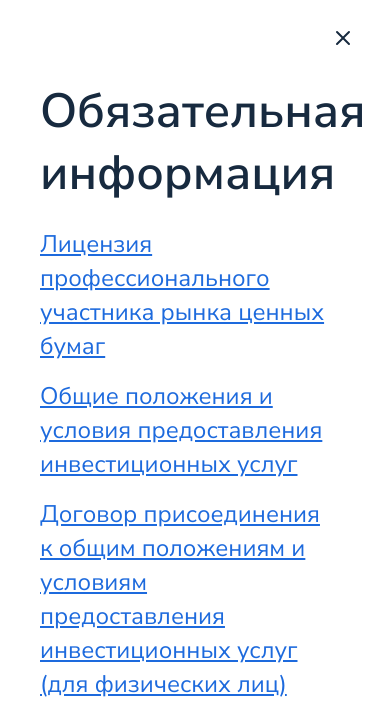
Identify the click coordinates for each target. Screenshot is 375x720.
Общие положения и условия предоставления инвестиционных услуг (181, 431)
